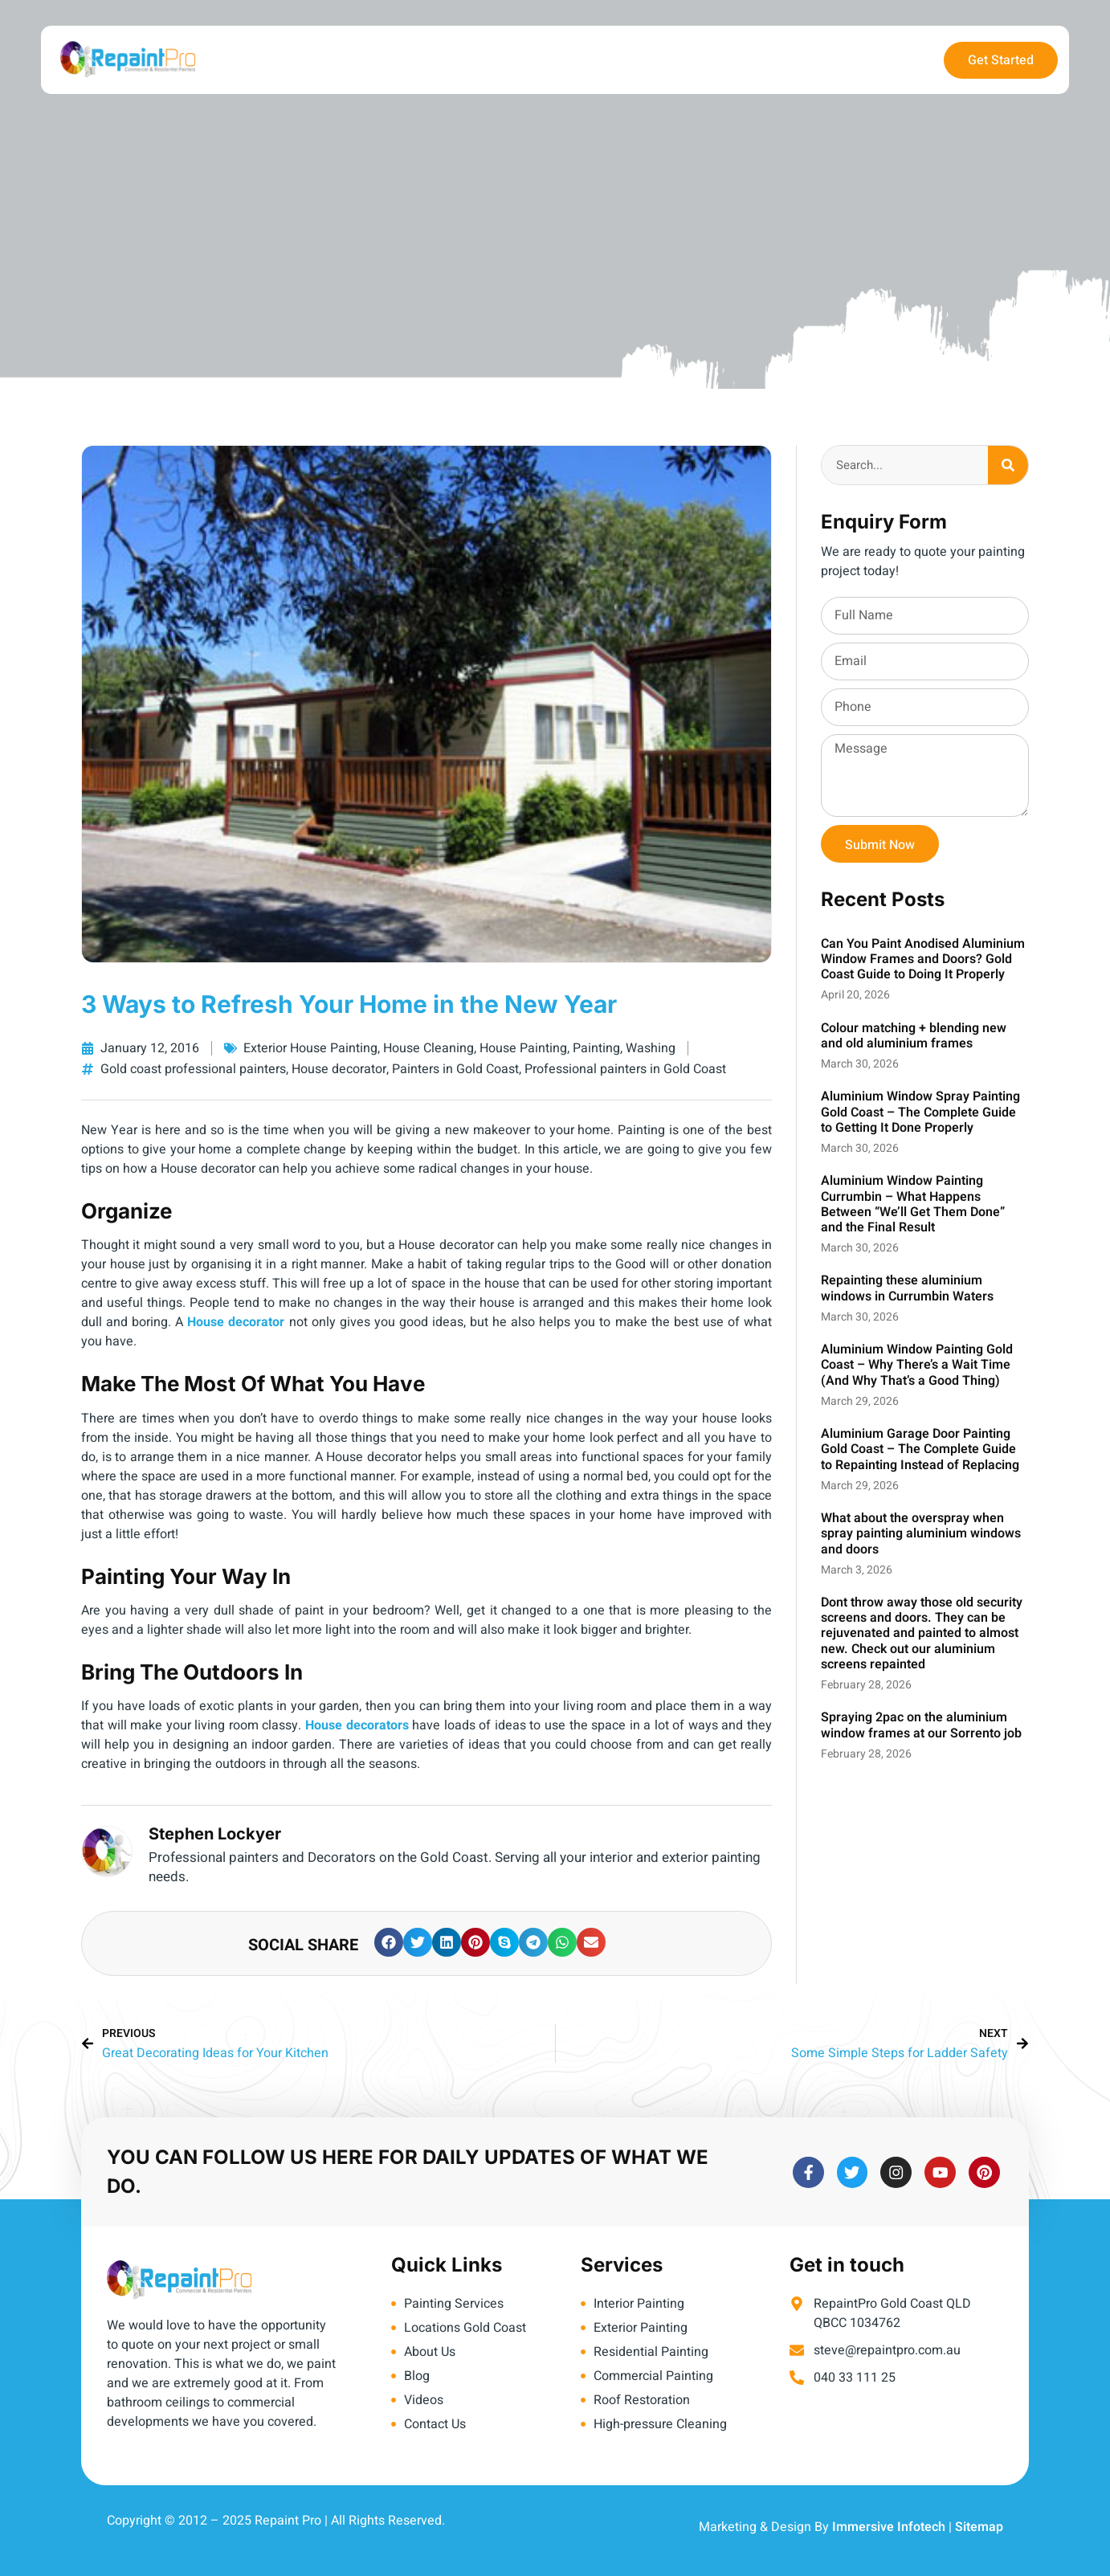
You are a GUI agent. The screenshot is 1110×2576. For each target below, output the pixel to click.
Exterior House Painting (310, 1048)
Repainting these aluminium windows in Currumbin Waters (907, 1288)
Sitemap (979, 2527)
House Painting (523, 1048)
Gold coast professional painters (193, 1069)
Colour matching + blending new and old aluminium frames (913, 1036)
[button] (388, 1942)
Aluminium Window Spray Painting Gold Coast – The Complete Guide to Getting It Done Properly (920, 1112)
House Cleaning (428, 1048)
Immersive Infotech (888, 2527)
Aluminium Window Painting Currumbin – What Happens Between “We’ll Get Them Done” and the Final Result (913, 1204)
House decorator (339, 1069)
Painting (596, 1048)
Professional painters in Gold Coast (625, 1069)
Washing (650, 1048)
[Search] (1008, 465)
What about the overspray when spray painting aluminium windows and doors (921, 1533)
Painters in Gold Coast (455, 1069)
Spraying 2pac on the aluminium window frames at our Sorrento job (921, 1725)
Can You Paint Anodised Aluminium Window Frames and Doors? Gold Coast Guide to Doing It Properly (923, 959)
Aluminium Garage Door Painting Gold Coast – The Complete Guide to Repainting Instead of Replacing (920, 1449)
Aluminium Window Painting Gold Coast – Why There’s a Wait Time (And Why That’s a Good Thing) (917, 1365)
